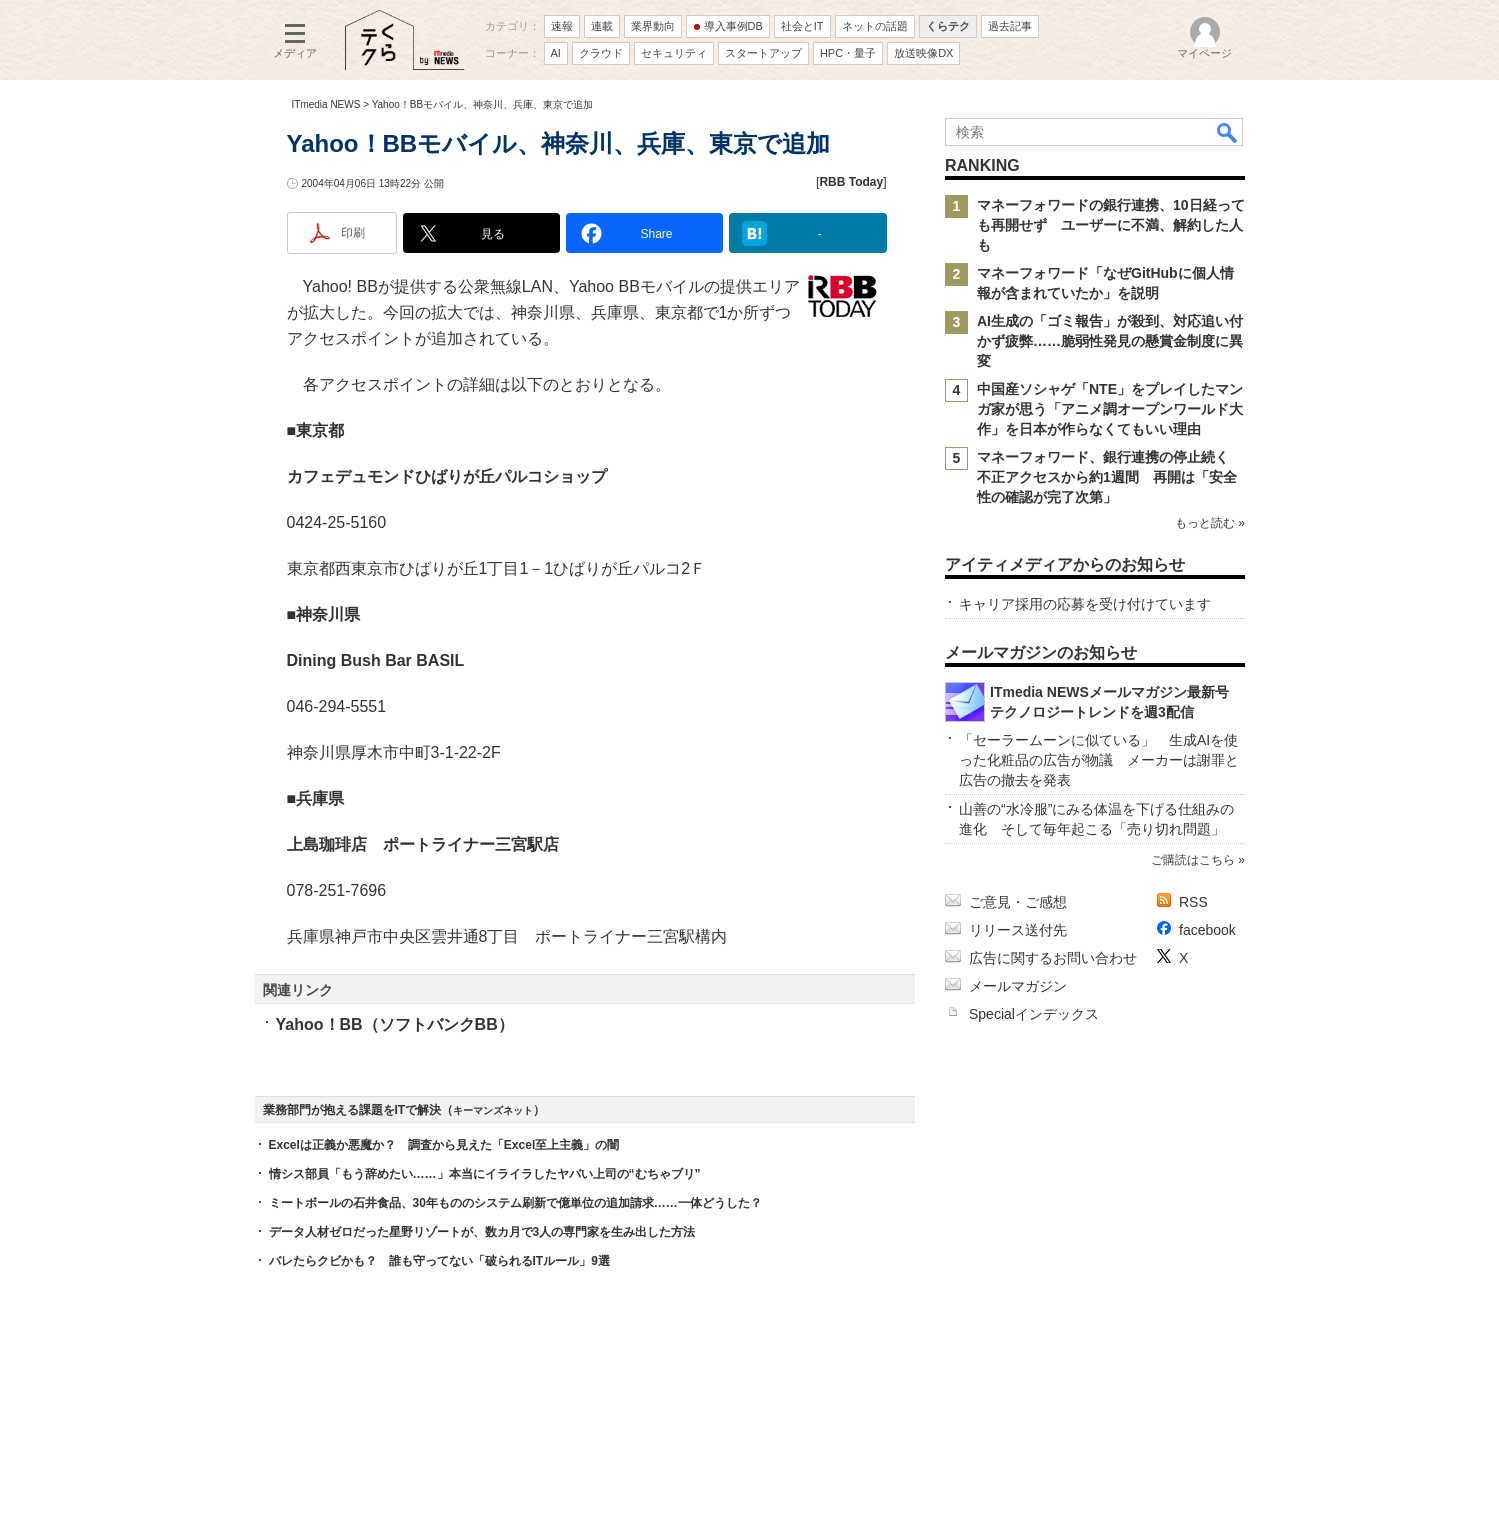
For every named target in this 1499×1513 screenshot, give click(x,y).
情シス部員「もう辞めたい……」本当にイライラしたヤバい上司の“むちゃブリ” (485, 1174)
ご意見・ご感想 (1018, 902)
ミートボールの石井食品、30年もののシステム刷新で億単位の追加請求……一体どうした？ (515, 1203)
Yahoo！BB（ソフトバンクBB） (395, 1024)
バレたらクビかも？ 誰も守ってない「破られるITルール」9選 (439, 1261)
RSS (1193, 902)
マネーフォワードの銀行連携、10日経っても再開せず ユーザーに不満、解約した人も (1111, 225)
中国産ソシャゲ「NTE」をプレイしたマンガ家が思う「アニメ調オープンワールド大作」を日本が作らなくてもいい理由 (1110, 409)
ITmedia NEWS (326, 104)
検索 (1228, 132)
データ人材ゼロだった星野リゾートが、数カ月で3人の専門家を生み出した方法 (482, 1232)
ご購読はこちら (1192, 860)
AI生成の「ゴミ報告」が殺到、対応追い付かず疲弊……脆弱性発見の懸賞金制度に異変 (1110, 341)
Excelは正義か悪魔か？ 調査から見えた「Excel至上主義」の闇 (444, 1145)
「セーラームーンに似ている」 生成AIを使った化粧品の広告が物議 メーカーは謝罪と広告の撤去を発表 (1099, 760)
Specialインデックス (1034, 1014)
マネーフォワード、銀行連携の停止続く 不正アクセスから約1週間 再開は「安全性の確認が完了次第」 (1110, 477)
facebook (1207, 930)
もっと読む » (1209, 523)
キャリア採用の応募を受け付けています (1085, 604)
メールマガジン (1018, 986)
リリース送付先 (1018, 930)
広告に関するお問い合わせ (1053, 958)
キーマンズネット (493, 1110)
